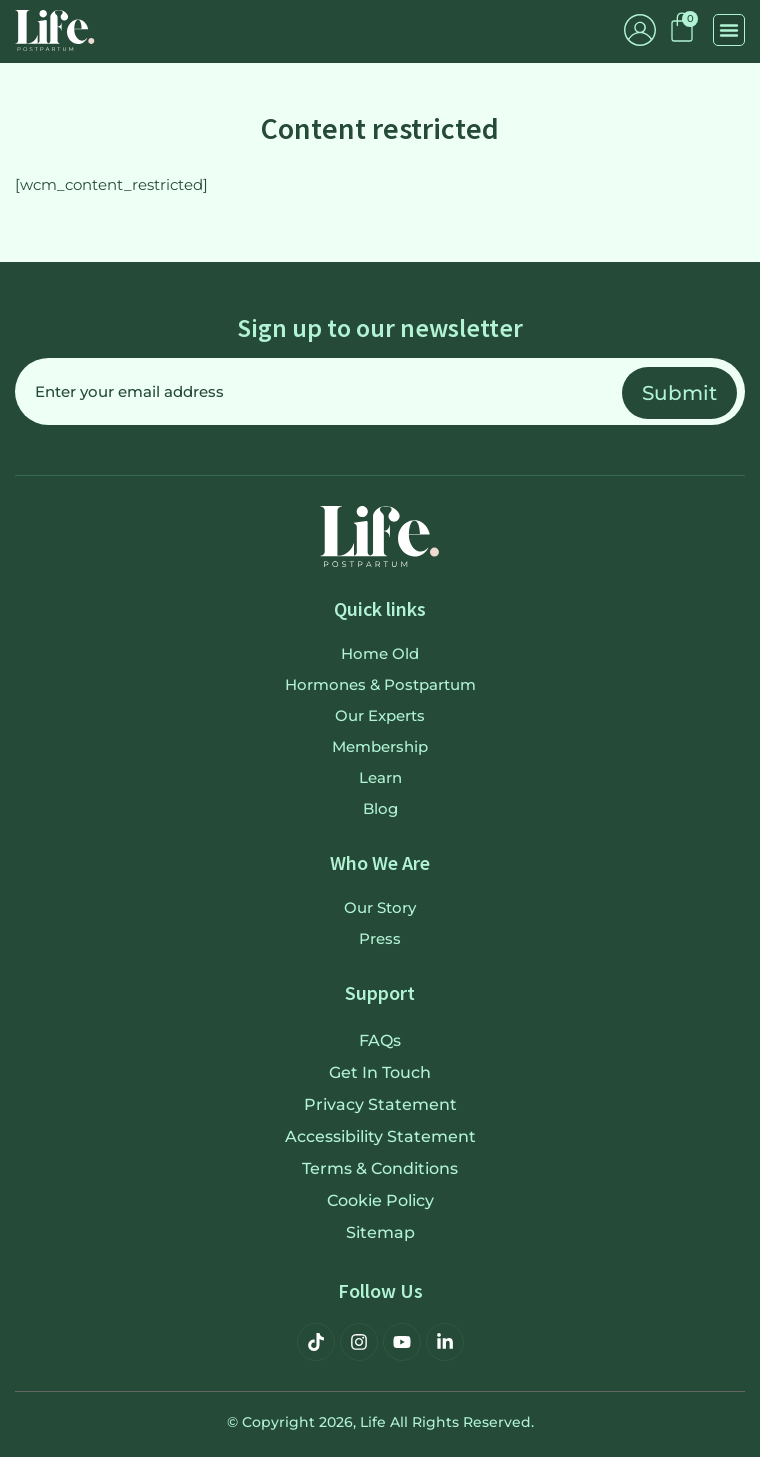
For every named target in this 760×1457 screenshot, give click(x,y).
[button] (729, 30)
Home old (380, 653)
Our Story (380, 907)
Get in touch (380, 1072)
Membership (380, 746)
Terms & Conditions (380, 1168)
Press (380, 938)
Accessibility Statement (380, 1136)
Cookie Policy (380, 1200)
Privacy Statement (380, 1104)
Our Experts (380, 715)
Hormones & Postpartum (380, 684)
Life (373, 1422)
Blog (380, 808)
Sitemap (380, 1232)
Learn (380, 777)
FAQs (380, 1040)
